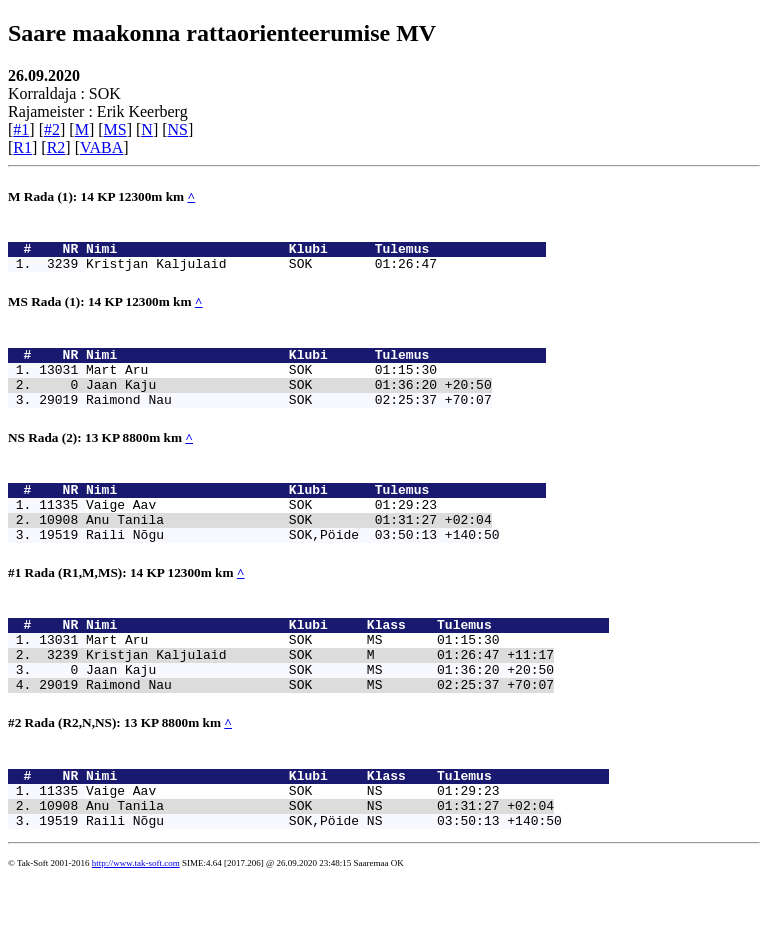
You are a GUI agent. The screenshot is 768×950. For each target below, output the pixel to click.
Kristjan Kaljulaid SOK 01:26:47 (261, 272)
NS (178, 129)
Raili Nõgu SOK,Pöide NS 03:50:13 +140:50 (324, 892)
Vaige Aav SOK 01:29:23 (261, 537)
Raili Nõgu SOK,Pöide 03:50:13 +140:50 (292, 573)
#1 (21, 129)
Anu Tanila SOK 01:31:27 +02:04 (289, 555)
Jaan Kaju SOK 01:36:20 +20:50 (289, 405)
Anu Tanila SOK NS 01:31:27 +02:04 (320, 874)
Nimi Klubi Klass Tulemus (347, 669)
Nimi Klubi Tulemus (316, 254)
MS (115, 129)
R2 (56, 147)
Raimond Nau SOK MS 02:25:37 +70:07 (320, 741)
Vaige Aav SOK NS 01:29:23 (292, 856)
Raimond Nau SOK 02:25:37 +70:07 (289, 423)
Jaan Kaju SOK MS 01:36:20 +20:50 (320, 723)
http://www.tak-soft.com (136, 935)
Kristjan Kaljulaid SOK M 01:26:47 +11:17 (320, 705)
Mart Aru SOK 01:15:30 (261, 387)
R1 (22, 147)
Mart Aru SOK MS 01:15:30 (292, 687)
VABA (101, 147)
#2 (52, 129)
